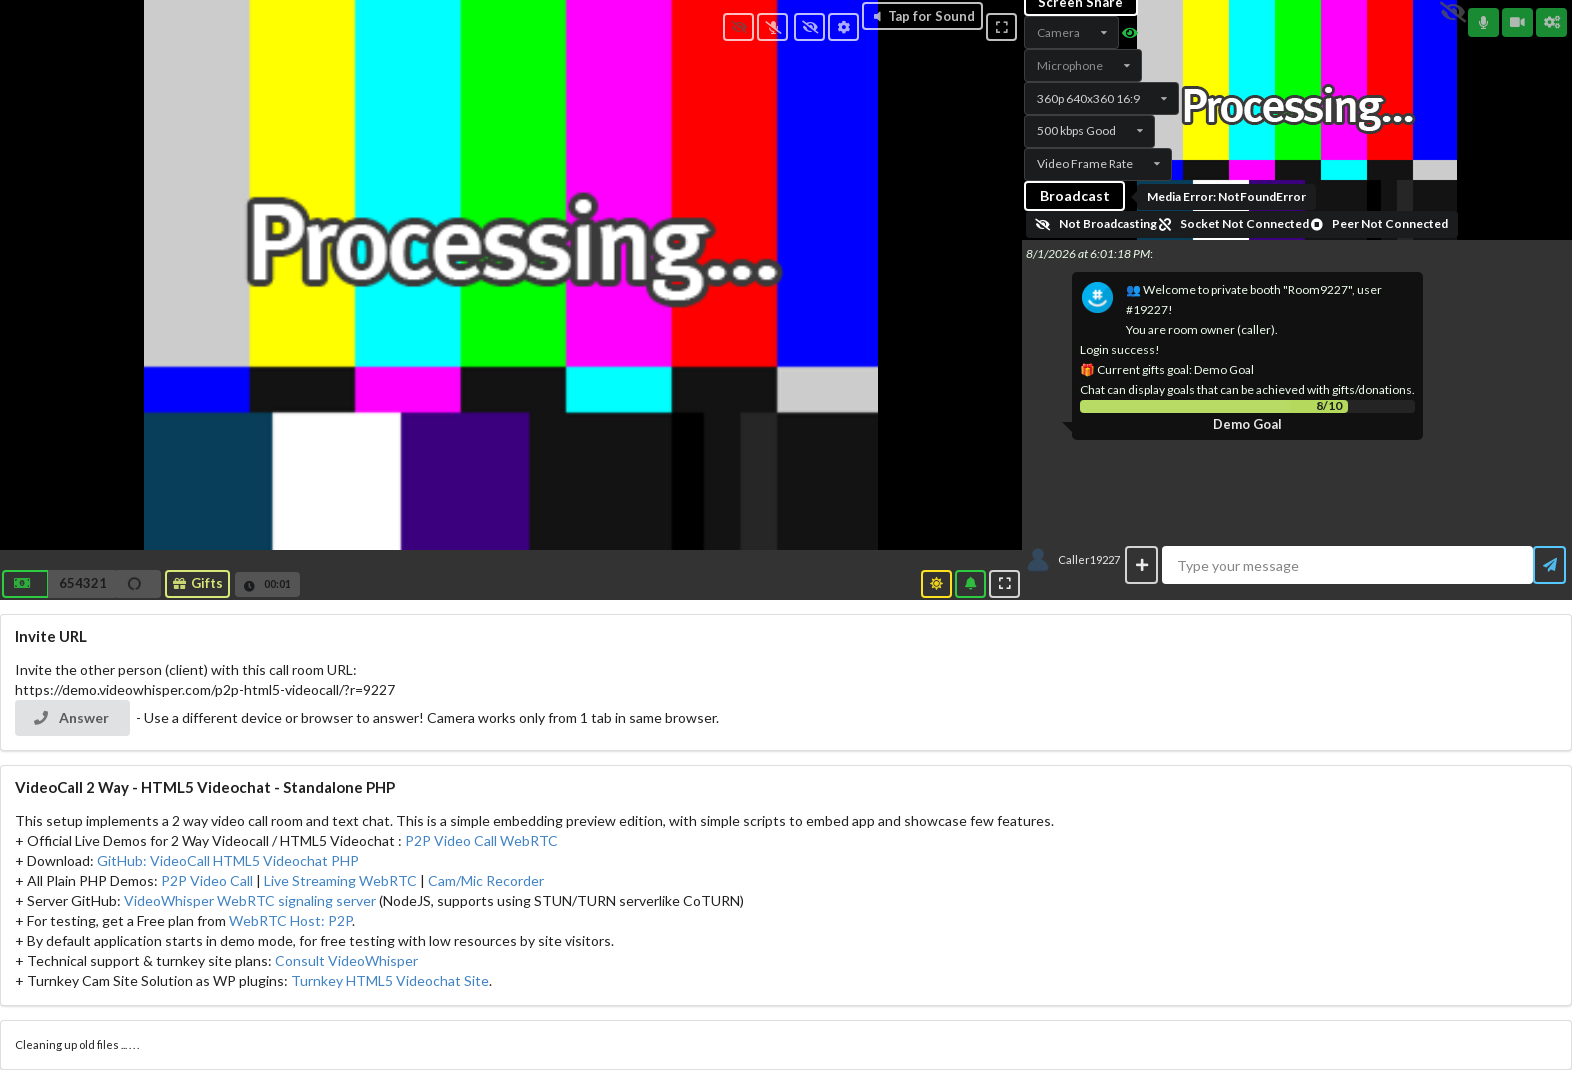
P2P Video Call (207, 880)
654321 (83, 583)
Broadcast (1075, 195)
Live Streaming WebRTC (340, 880)
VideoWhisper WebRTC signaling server (250, 900)
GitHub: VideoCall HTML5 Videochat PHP (228, 860)
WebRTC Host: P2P (290, 920)
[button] (81, 584)
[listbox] (1071, 32)
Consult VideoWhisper (346, 960)
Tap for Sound (922, 16)
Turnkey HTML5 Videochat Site (390, 980)
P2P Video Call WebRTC (481, 840)
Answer (71, 717)
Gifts (197, 583)
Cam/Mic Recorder (486, 880)
